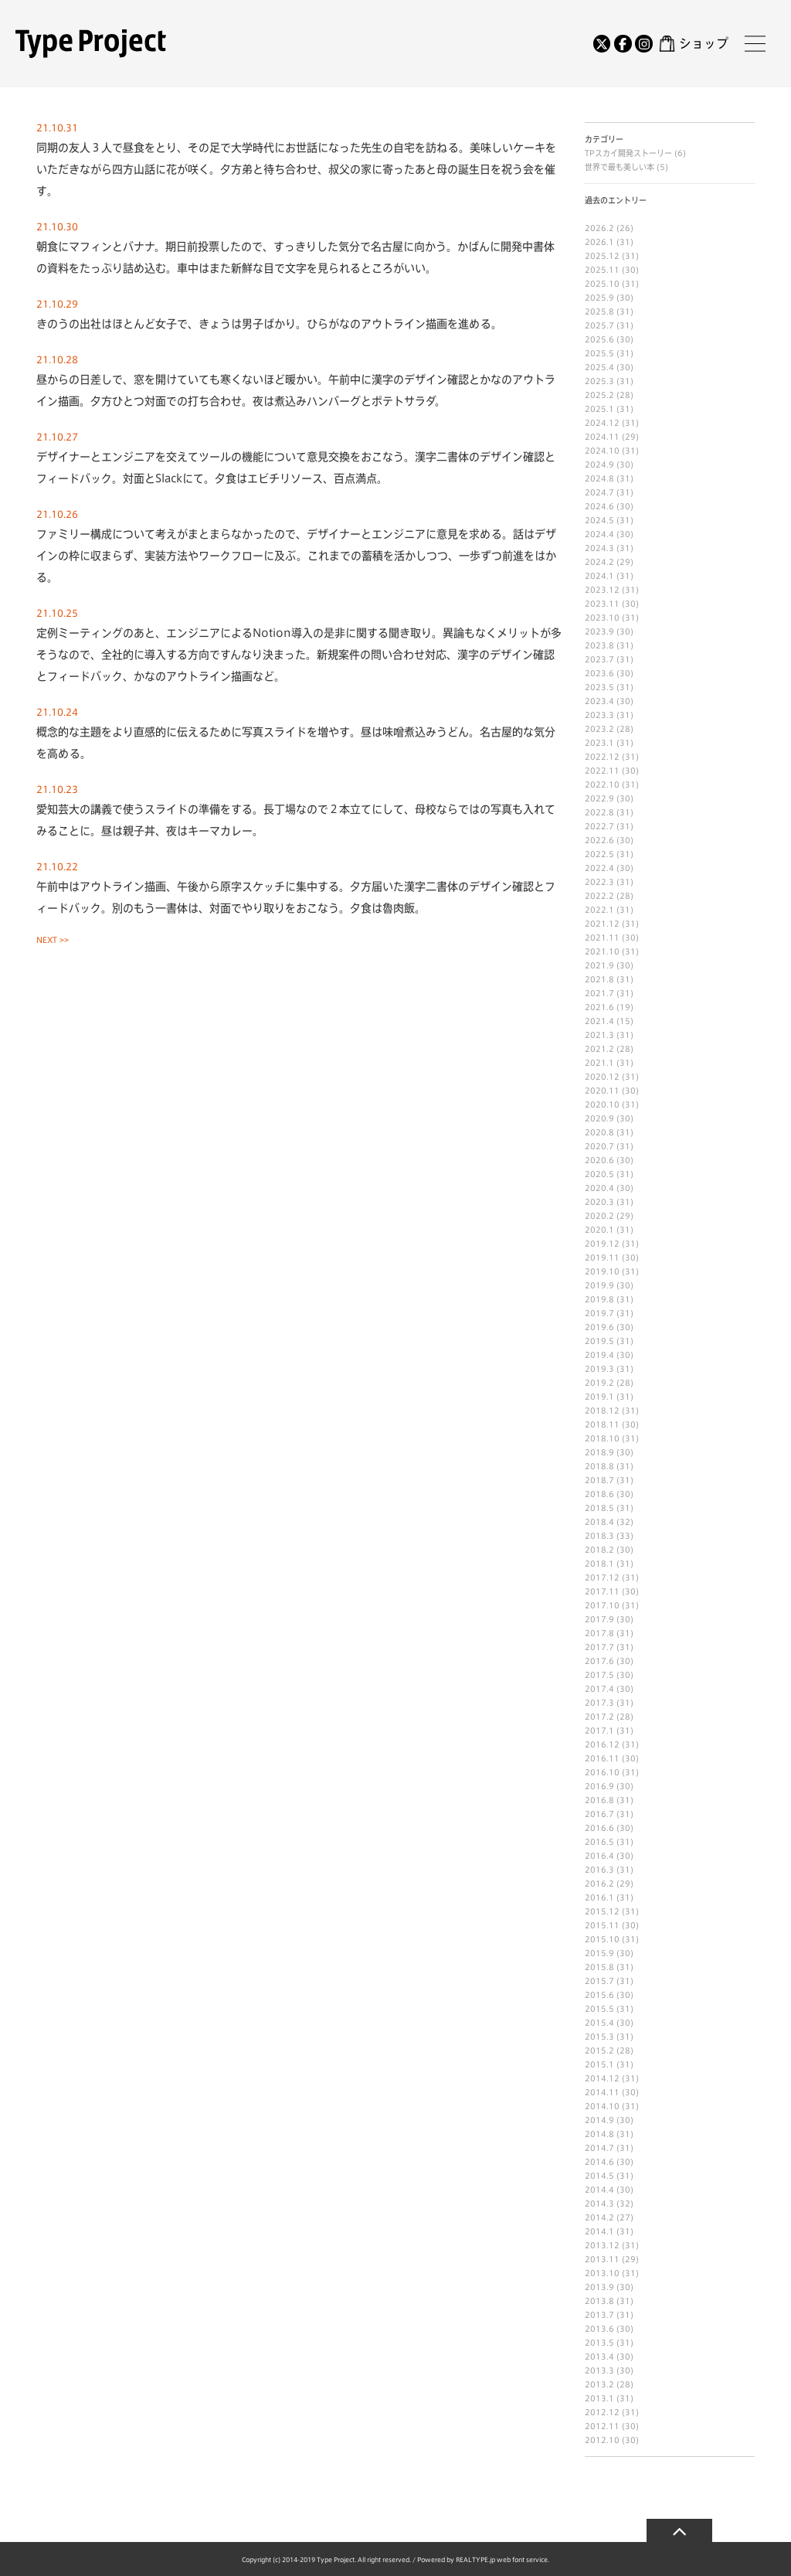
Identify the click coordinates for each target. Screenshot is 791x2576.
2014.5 (599, 2175)
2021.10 (602, 951)
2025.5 (599, 353)
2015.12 (602, 1911)
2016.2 (599, 1883)
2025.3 (599, 381)
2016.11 (602, 1758)
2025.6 (599, 339)
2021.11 (602, 937)
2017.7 (599, 1647)
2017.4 (599, 1688)
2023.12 (602, 589)
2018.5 (599, 1507)
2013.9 (599, 2287)
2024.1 (599, 575)
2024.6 (599, 506)
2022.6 (599, 840)
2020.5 (599, 1174)
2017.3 (599, 1702)
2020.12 (602, 1076)
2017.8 (599, 1633)
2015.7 (599, 1980)
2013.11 (602, 2259)
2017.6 (599, 1661)
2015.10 (602, 1939)
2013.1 (599, 2398)
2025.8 (599, 311)
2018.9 (599, 1452)
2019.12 (602, 1243)
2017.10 (602, 1605)
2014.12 (602, 2078)
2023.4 (599, 701)
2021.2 (599, 1048)
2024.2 (599, 561)
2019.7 (599, 1313)
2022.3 (599, 881)
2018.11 (602, 1424)
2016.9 (599, 1786)
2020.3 (599, 1201)
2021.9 (599, 965)
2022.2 (599, 895)
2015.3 (599, 2036)
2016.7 (599, 1814)
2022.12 (602, 756)
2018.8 (599, 1466)
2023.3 (599, 715)
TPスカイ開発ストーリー (629, 153)
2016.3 (599, 1869)
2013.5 (599, 2342)
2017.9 (599, 1619)
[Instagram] (643, 43)
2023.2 (599, 728)
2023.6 (599, 673)
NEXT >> (52, 939)
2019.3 (599, 1368)
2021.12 (602, 923)
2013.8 (599, 2300)
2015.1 (599, 2064)
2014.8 (599, 2134)
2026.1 (599, 242)
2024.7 (599, 492)
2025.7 (599, 325)
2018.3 (599, 1535)
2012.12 (602, 2412)
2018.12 (602, 1410)
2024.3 (599, 548)
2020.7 (599, 1146)
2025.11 (602, 269)
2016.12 (602, 1744)
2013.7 (599, 2314)
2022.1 (599, 909)
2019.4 (599, 1354)
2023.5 (599, 687)
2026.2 (599, 228)
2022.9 (599, 798)
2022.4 (599, 868)
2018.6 (599, 1494)
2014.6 (599, 2161)
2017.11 (602, 1591)
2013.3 (599, 2370)
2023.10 (602, 617)
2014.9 (599, 2120)
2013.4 (599, 2356)
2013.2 (599, 2384)
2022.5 (599, 854)
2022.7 (599, 826)
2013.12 (602, 2245)
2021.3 (599, 1034)
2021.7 (599, 993)
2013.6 (599, 2328)
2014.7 (599, 2147)
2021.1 (599, 1062)
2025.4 (599, 367)
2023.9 (599, 631)
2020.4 (599, 1188)
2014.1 (599, 2231)
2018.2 (599, 1549)
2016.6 (599, 1827)
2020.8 (599, 1132)
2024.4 (599, 534)
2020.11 (602, 1090)
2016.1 (599, 1897)
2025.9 (599, 297)
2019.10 (602, 1271)
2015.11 (602, 1925)
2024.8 (599, 478)
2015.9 (599, 1953)
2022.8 (599, 812)
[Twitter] (601, 43)
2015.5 (599, 2008)
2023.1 (599, 742)
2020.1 (599, 1229)
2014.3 (599, 2203)
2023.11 (602, 603)
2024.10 (602, 450)
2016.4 (599, 1855)
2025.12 (602, 255)
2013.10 (602, 2273)
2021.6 (599, 1007)
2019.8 (599, 1299)
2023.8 (599, 645)
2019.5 (599, 1341)
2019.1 (599, 1396)
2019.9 (599, 1285)
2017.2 (599, 1716)
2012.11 (602, 2426)
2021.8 (599, 979)
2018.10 (602, 1438)
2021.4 (599, 1021)
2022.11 (602, 770)
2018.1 (599, 1563)
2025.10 (602, 283)
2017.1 (599, 1730)
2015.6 (599, 1994)
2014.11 (602, 2092)
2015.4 (599, 2022)
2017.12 (602, 1577)
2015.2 (599, 2050)
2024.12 (602, 422)
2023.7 (599, 659)
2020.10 (602, 1104)
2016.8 (599, 1800)
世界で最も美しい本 (621, 167)
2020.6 (599, 1160)
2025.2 (599, 395)
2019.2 (599, 1382)
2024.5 (599, 520)
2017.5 (599, 1674)
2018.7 (599, 1480)
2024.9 (599, 464)
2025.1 (599, 408)
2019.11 (602, 1257)
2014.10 (602, 2106)
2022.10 (602, 784)
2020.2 (599, 1215)
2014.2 (599, 2217)
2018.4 (599, 1521)
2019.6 (599, 1327)
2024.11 (602, 436)
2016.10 (602, 1772)
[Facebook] (622, 43)
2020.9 (599, 1118)
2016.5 (599, 1841)
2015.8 (599, 1967)
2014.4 (599, 2189)
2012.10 (602, 2440)
